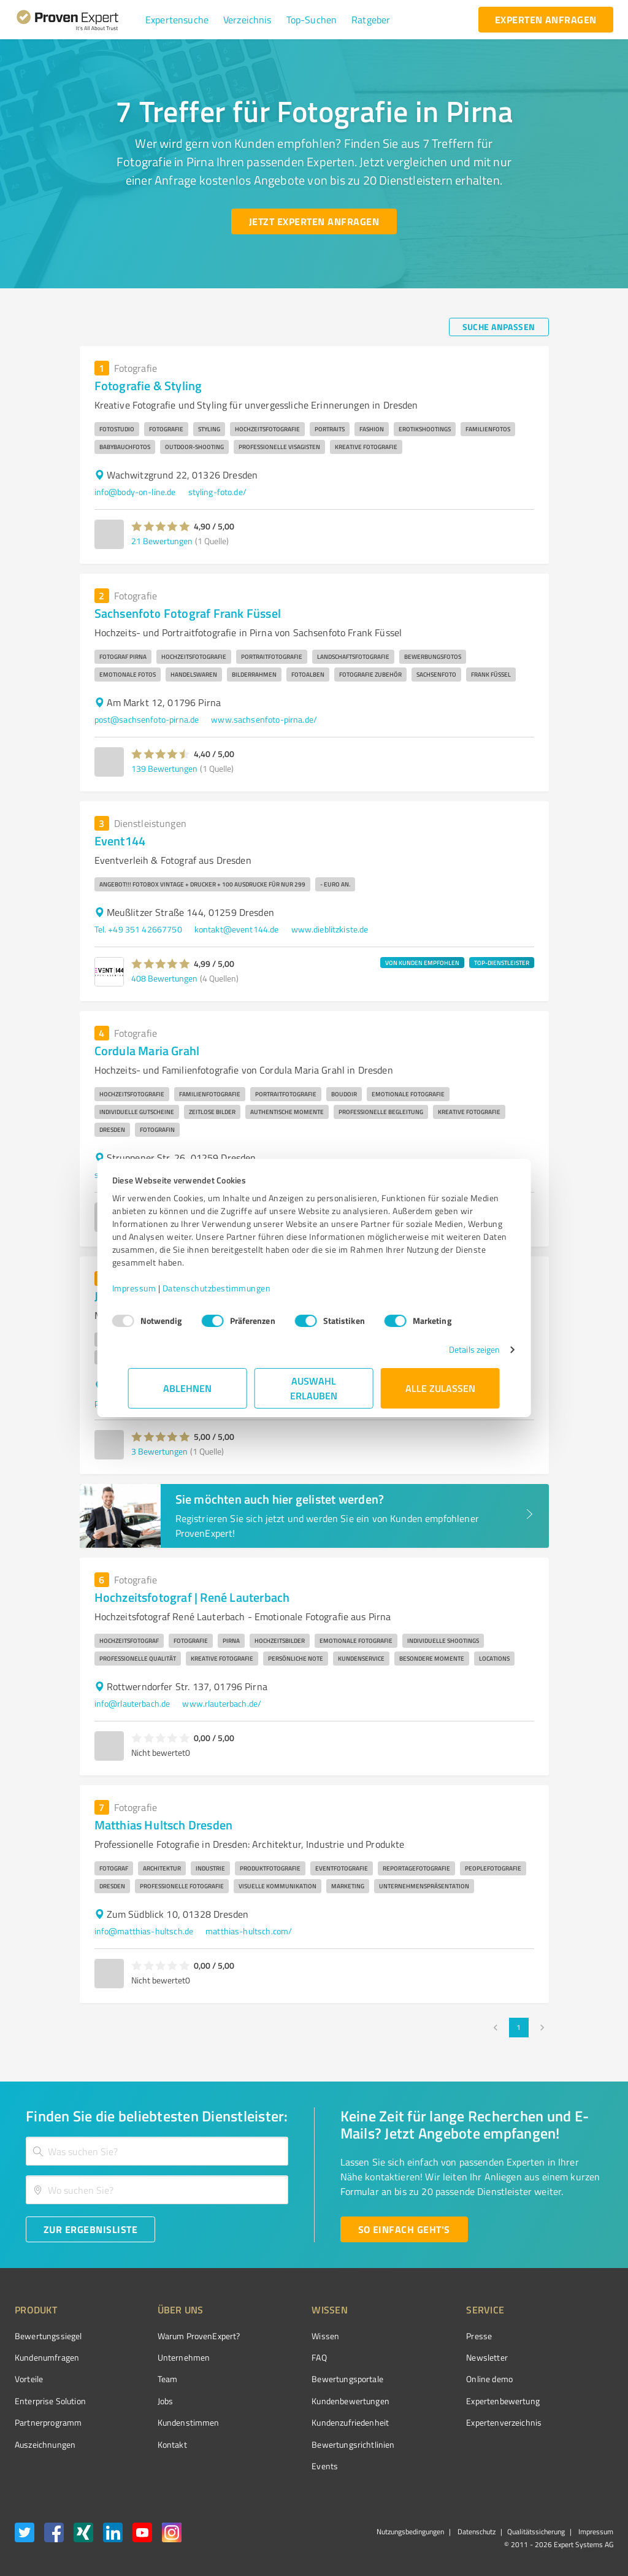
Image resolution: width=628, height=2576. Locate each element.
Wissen (279, 2336)
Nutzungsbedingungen (410, 2531)
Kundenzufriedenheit (304, 2422)
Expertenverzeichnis (435, 2422)
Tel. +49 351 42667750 (138, 929)
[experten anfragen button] (545, 20)
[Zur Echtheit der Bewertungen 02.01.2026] (567, 2441)
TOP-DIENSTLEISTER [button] (501, 962)
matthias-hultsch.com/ (248, 1931)
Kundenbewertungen (304, 2401)
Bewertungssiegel (48, 2336)
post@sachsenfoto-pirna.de (146, 719)
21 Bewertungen (162, 541)
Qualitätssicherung (536, 2531)
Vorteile (29, 2379)
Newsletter (418, 2357)
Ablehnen (188, 1388)
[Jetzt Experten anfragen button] (314, 221)
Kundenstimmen (165, 2422)
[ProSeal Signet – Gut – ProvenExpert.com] (567, 2357)
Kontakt (149, 2444)
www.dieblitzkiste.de (330, 929)
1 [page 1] (519, 2027)
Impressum (150, 1288)
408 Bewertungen (164, 978)
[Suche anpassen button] (499, 327)
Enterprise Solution (50, 2401)
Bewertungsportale (301, 2379)
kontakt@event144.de (236, 929)
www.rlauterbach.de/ (221, 1703)
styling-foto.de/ (217, 492)
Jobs (142, 2401)
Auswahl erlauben (314, 1388)
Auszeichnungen (45, 2444)
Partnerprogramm (48, 2422)
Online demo (420, 2379)
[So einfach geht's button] (404, 2229)
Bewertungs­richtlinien (307, 2444)
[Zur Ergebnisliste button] (90, 2229)
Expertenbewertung (434, 2401)
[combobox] (157, 2151)
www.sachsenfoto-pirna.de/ (264, 719)
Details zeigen (458, 1349)
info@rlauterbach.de (132, 1703)
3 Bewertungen (159, 1451)
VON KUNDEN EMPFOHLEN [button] (422, 962)
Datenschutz (476, 2531)
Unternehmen (160, 2357)
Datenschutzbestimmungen (232, 1288)
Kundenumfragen (47, 2357)
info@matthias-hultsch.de (144, 1931)
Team (144, 2379)
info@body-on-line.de (135, 492)
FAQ (273, 2357)
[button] (177, 19)
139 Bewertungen (164, 768)
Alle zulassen (440, 1388)
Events (279, 2466)
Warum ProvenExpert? (175, 2336)
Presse (410, 2336)
